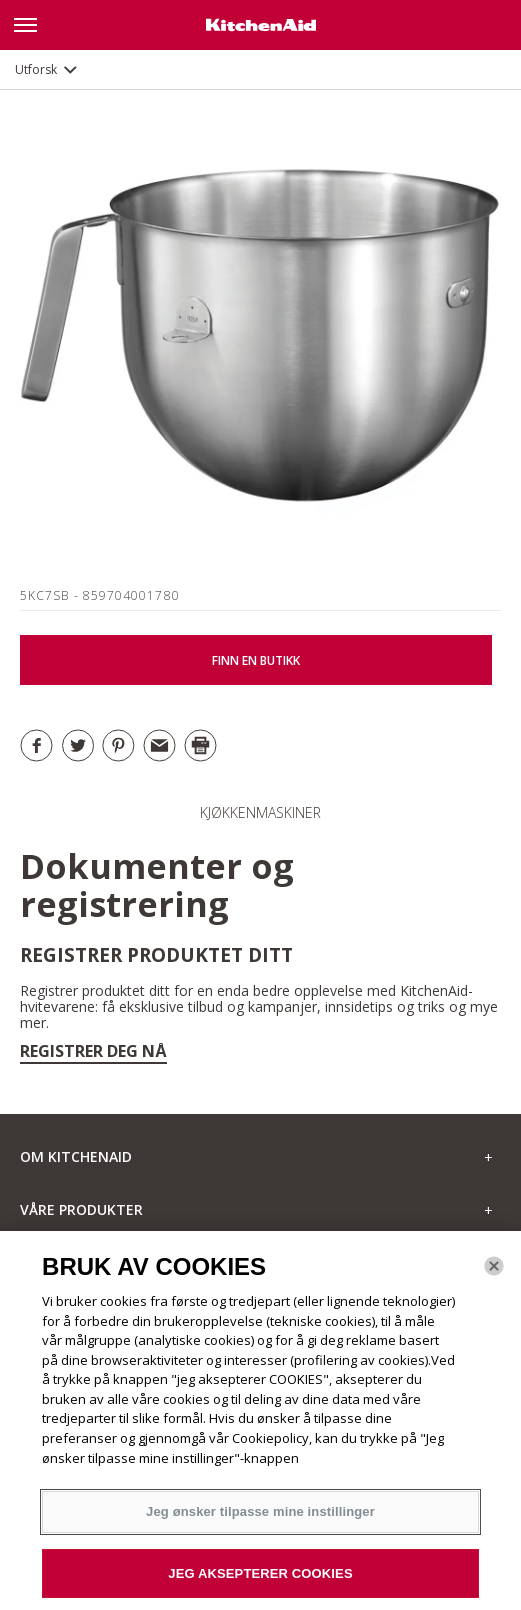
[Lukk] (494, 1272)
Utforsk (36, 69)
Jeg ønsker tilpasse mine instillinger (260, 1517)
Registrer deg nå (93, 1051)
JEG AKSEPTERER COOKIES (260, 1579)
